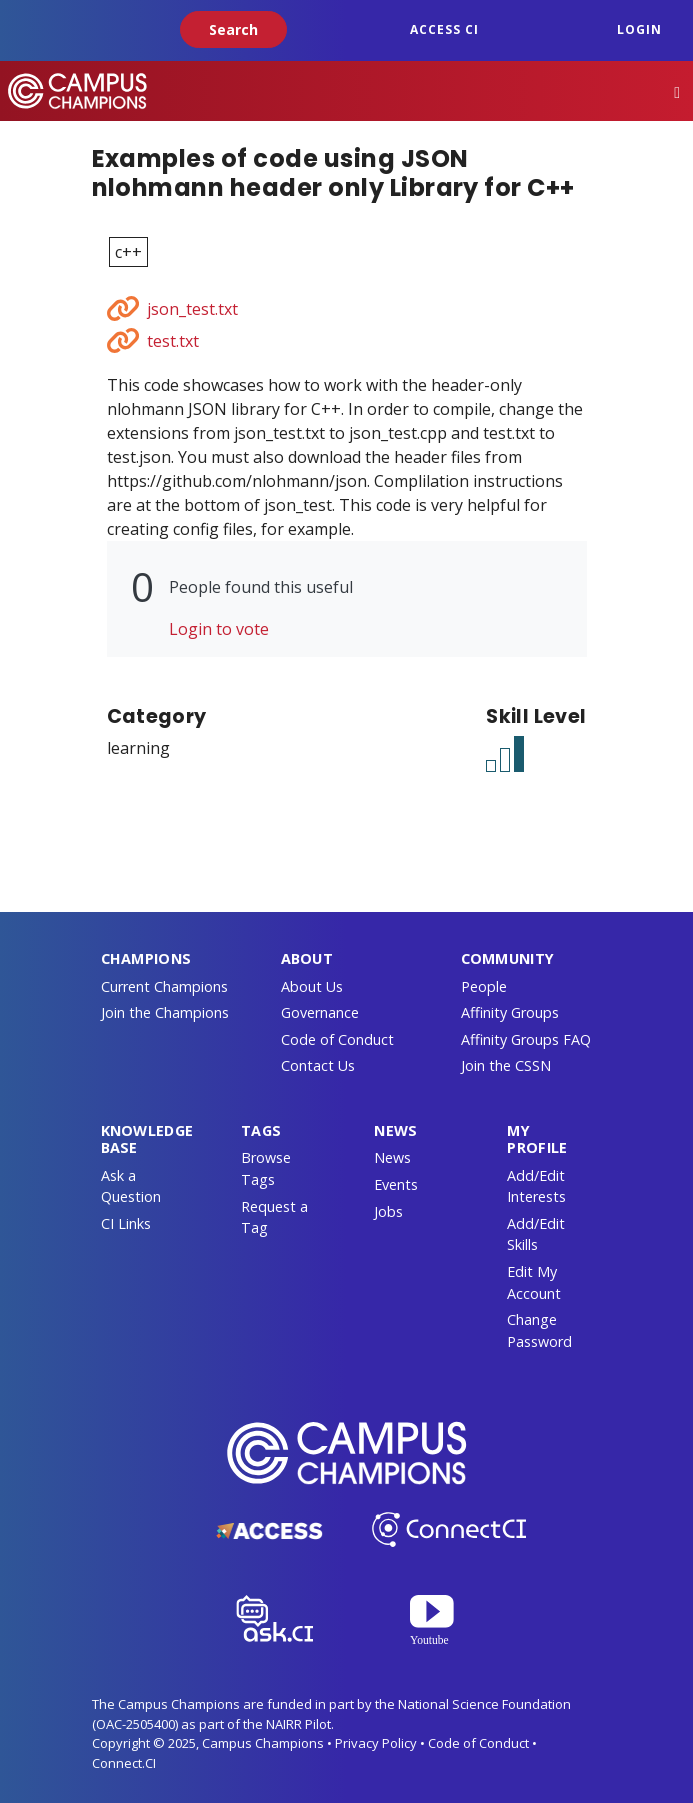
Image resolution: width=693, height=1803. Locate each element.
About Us (312, 986)
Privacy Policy (376, 1743)
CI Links (126, 1223)
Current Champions (164, 986)
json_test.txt (192, 309)
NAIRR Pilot (298, 1724)
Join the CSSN (506, 1065)
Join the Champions (165, 1012)
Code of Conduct (337, 1039)
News (392, 1157)
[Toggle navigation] (677, 91)
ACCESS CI (444, 29)
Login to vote (219, 629)
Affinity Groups (510, 1012)
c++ (128, 252)
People (484, 986)
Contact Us (318, 1065)
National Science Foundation (484, 1704)
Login (639, 29)
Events (396, 1184)
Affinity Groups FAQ (526, 1039)
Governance (320, 1012)
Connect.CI (124, 1763)
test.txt (173, 341)
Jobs (388, 1211)
